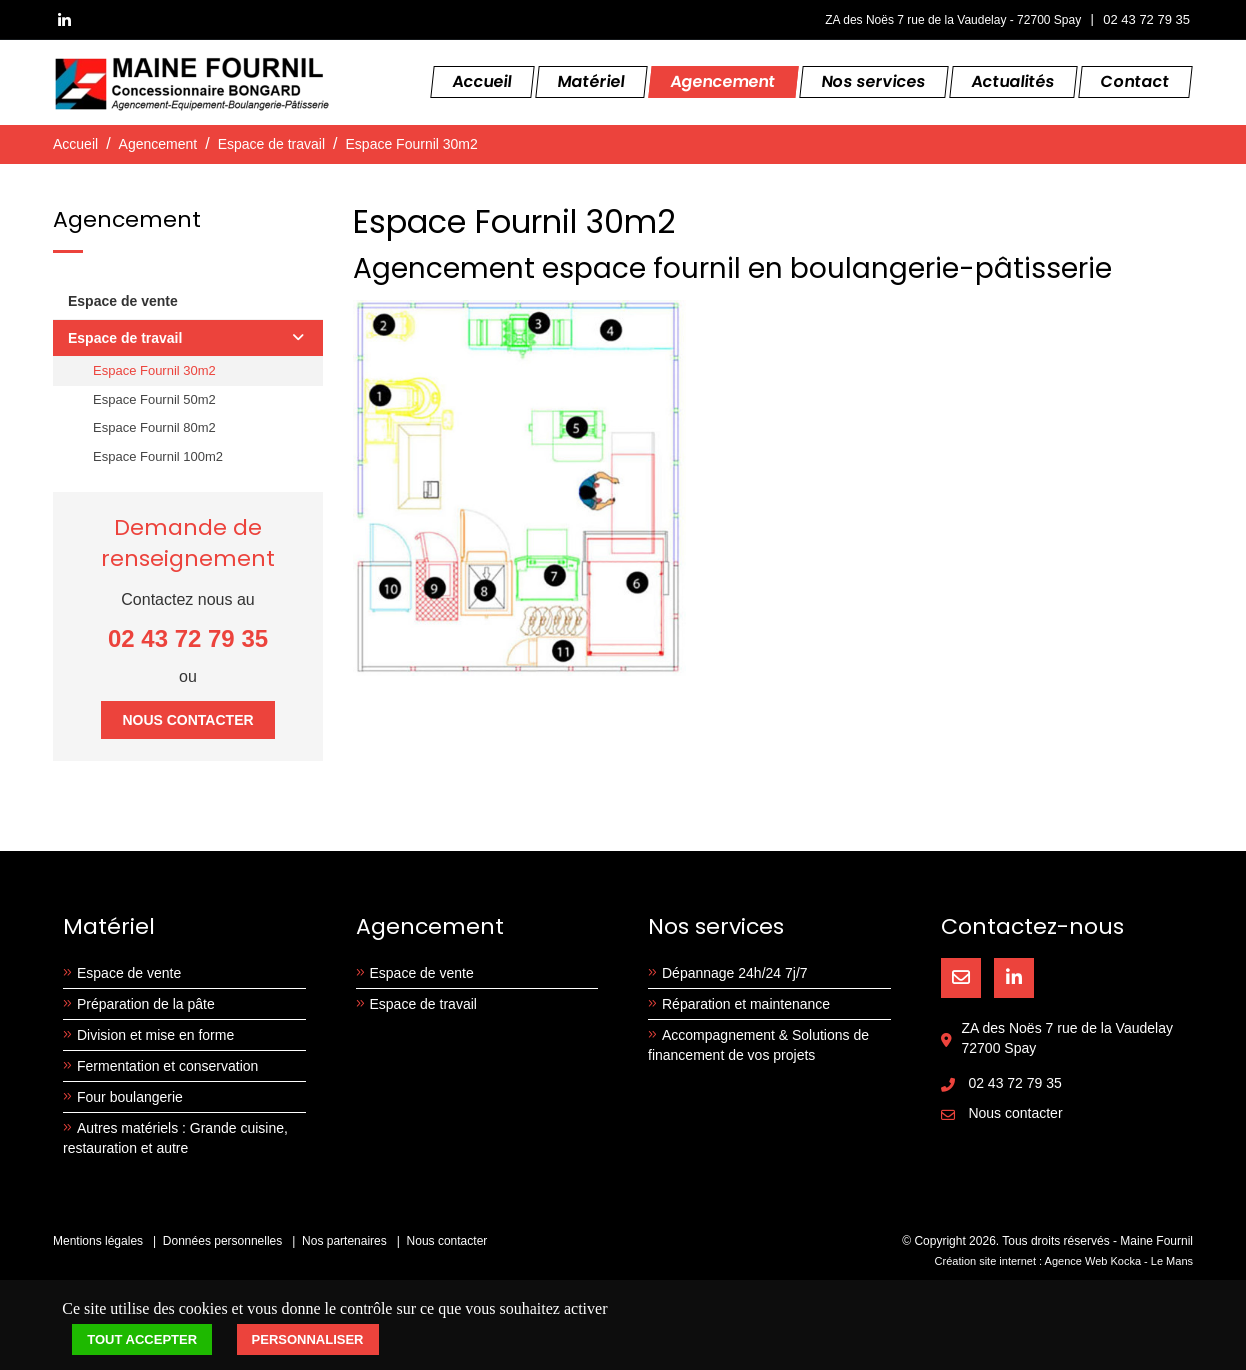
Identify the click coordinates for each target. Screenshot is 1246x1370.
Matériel (591, 81)
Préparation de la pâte (146, 1004)
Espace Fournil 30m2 (412, 144)
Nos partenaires (344, 1241)
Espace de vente (123, 301)
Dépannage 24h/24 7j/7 (735, 973)
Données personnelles (222, 1241)
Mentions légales (98, 1241)
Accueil (482, 81)
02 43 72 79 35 (1146, 19)
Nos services (874, 81)
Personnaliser (308, 1339)
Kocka (1125, 1261)
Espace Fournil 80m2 (154, 427)
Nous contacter (187, 720)
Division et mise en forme (155, 1035)
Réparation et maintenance (746, 1004)
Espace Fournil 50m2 (154, 399)
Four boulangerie (130, 1097)
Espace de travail (271, 144)
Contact (1135, 81)
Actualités (1013, 81)
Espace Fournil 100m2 (158, 456)
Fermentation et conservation (167, 1066)
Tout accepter (142, 1339)
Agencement (723, 81)
